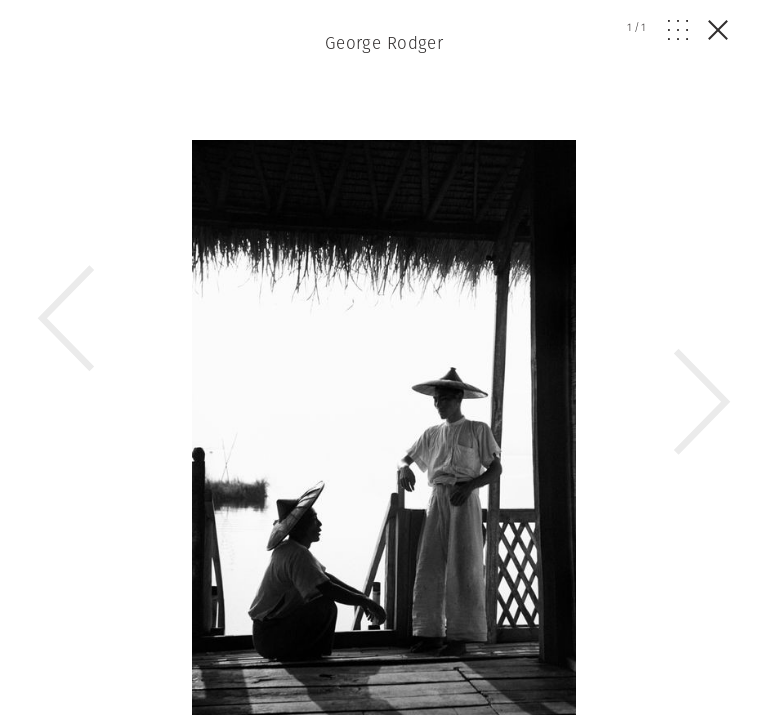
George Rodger (384, 43)
